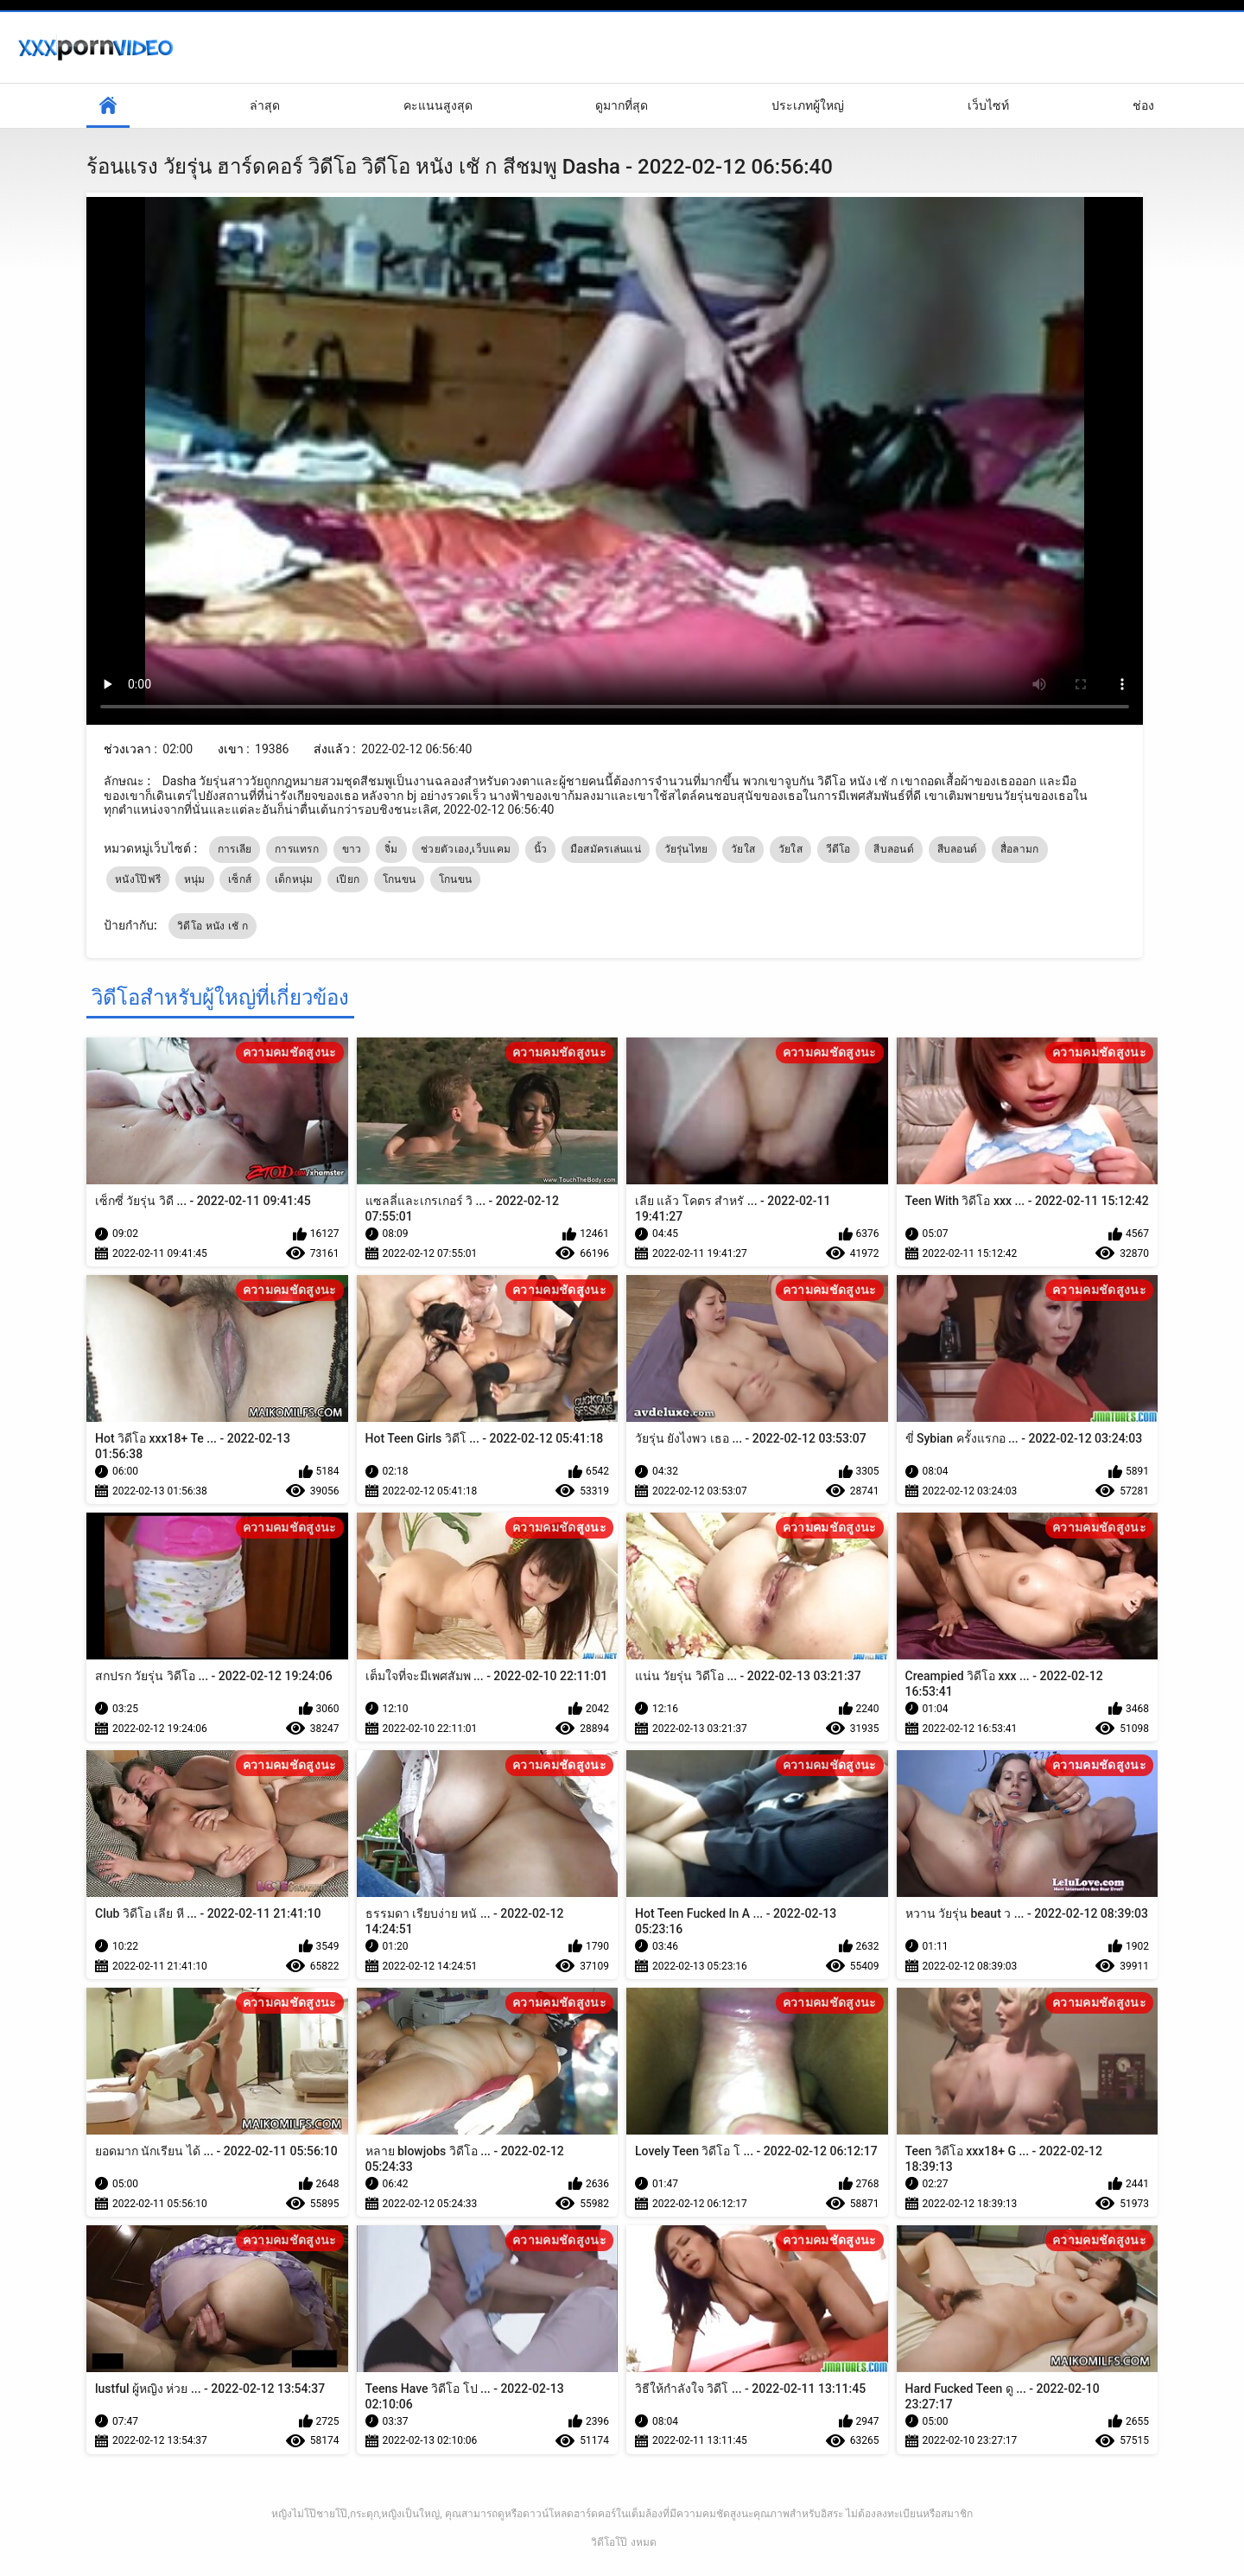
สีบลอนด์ (893, 849)
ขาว (352, 849)
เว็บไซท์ (988, 105)
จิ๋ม (391, 849)
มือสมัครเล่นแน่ (605, 849)
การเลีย (235, 849)
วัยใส (743, 849)
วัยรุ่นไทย (686, 849)
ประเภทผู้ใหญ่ (807, 105)
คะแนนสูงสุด (438, 105)
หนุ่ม (195, 879)
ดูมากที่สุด (621, 105)
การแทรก (297, 849)
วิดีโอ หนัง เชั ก (212, 926)
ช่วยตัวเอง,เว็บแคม (466, 849)
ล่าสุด (265, 105)
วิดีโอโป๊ (609, 2542)
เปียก (347, 879)
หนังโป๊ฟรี (138, 879)
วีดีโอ (838, 849)
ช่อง (1143, 105)
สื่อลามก (1019, 849)
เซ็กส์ (239, 879)
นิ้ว (541, 849)
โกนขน (399, 879)
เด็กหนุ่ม (294, 879)
